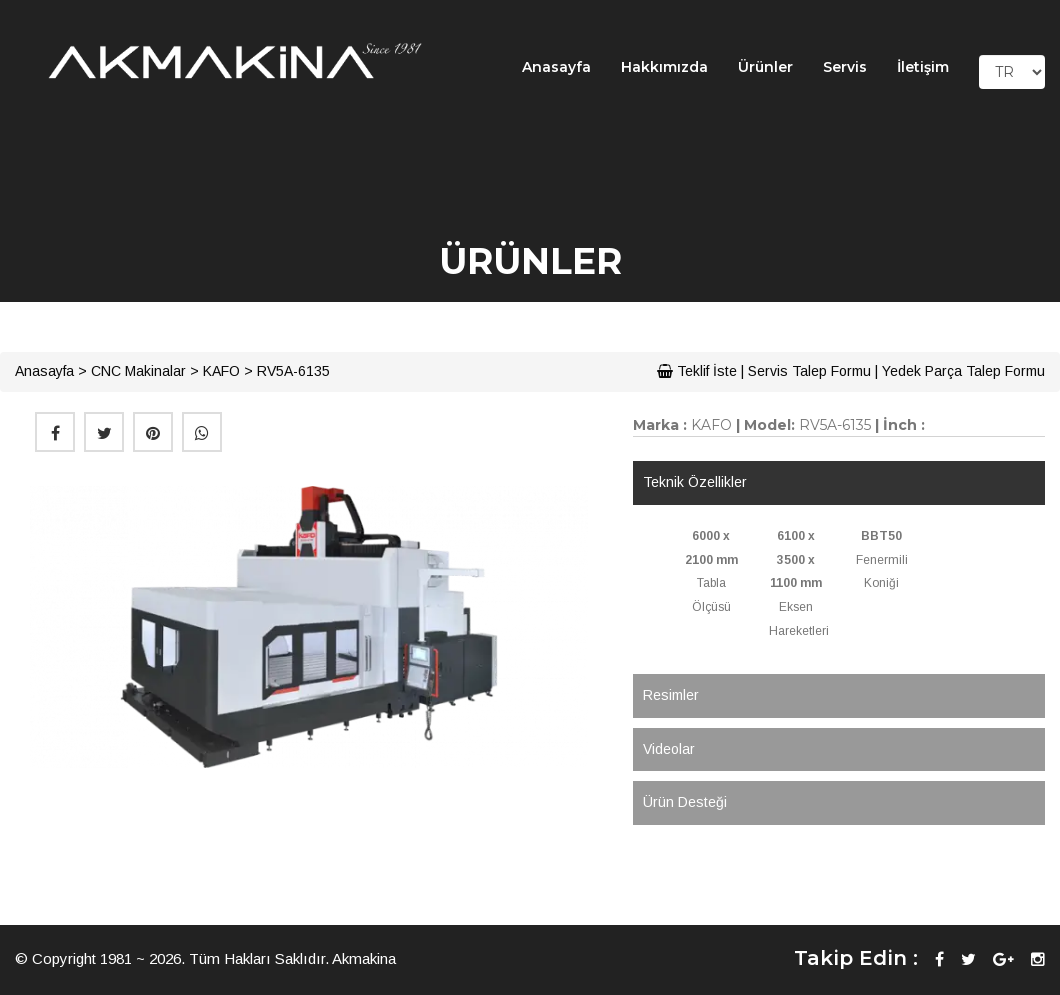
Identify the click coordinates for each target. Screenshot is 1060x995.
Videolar (669, 749)
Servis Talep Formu (809, 371)
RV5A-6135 (293, 371)
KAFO (221, 371)
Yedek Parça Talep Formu (963, 371)
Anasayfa (556, 67)
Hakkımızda (664, 67)
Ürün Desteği (685, 802)
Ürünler (765, 67)
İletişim (923, 67)
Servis (845, 67)
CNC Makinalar (138, 371)
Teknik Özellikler (695, 482)
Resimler (671, 695)
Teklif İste (697, 371)
